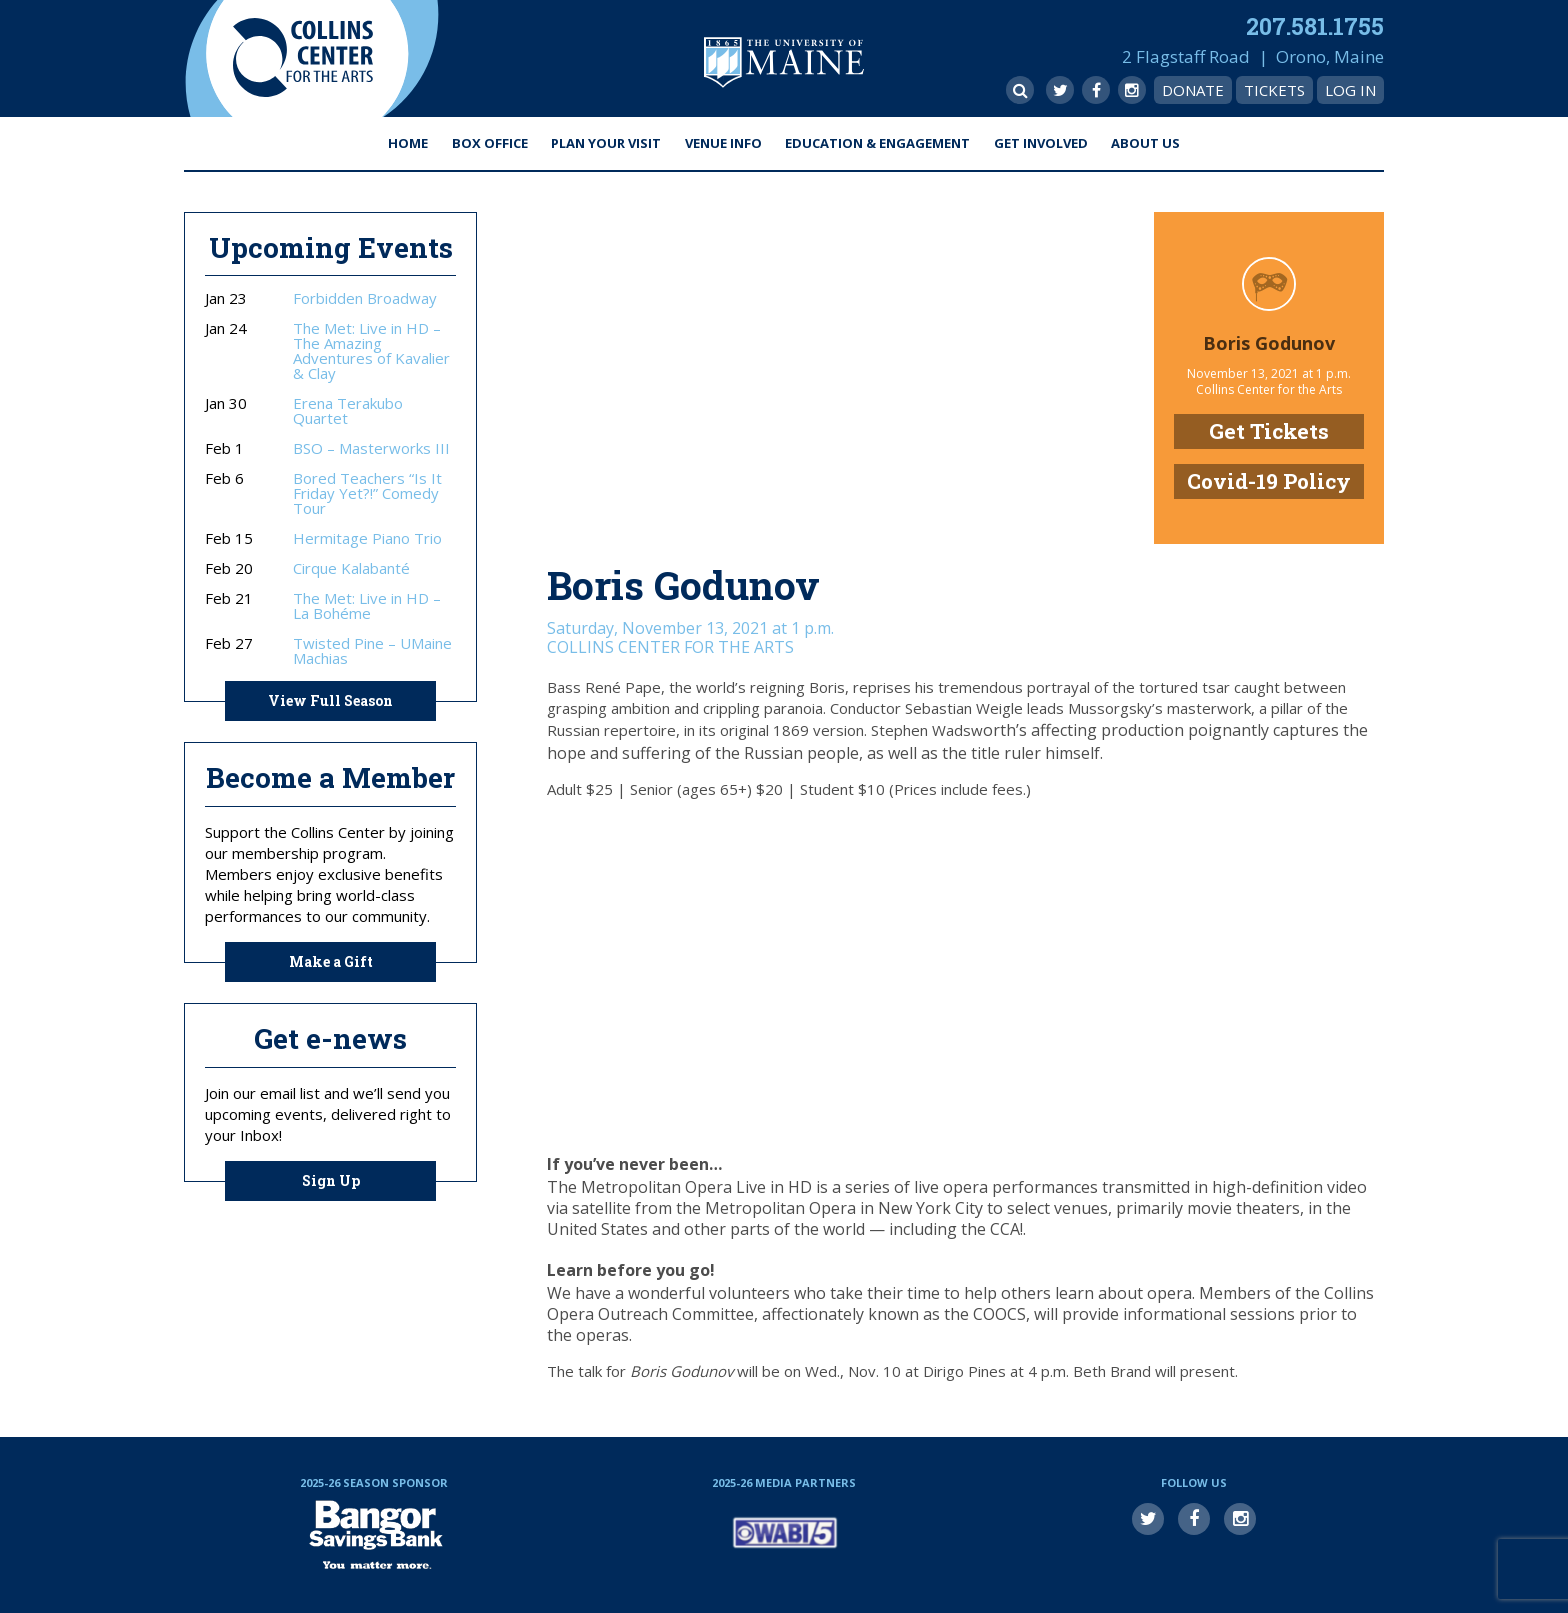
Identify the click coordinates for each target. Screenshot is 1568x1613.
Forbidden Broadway (365, 298)
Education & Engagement (877, 143)
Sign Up (331, 1180)
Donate (1193, 90)
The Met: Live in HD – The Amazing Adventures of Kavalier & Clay (371, 351)
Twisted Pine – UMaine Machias (372, 651)
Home (408, 143)
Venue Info (723, 143)
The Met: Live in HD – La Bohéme (367, 606)
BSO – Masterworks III (371, 448)
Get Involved (1041, 143)
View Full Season (330, 700)
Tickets (1274, 90)
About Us (1145, 143)
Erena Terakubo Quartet (348, 411)
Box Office (490, 143)
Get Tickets (1269, 431)
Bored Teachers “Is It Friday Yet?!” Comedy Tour (367, 493)
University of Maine (784, 62)
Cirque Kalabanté (351, 568)
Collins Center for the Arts (303, 58)
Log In (1350, 90)
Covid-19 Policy (1269, 481)
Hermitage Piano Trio (367, 538)
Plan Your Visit (606, 143)
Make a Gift (331, 961)
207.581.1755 (1315, 26)
